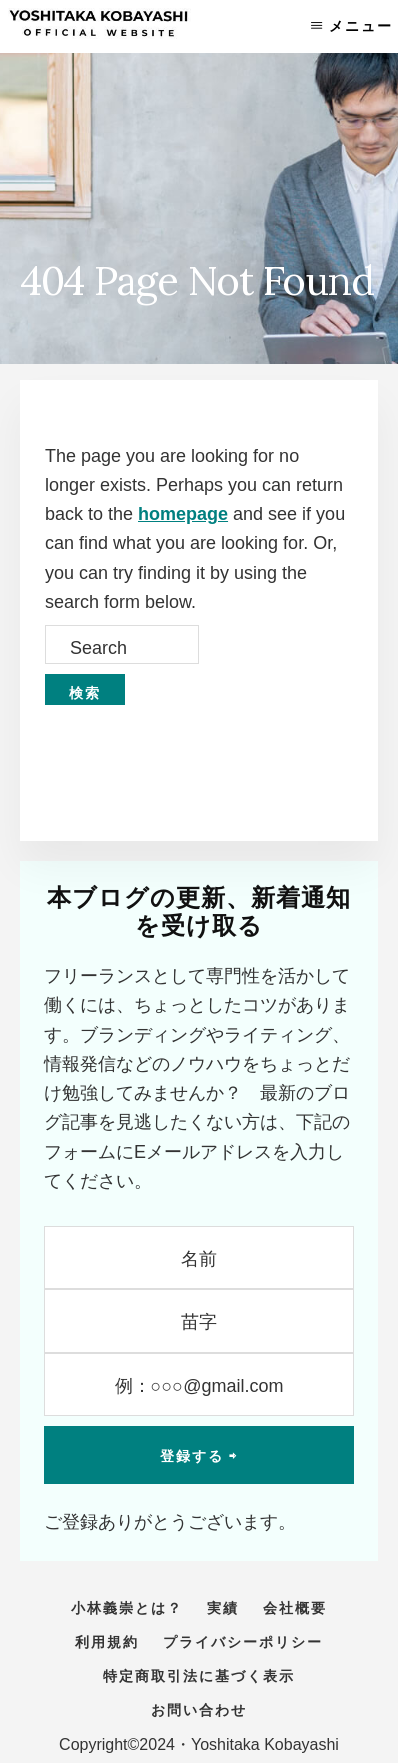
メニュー (361, 26)
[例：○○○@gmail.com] (199, 1384)
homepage (183, 514)
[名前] (199, 1257)
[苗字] (199, 1320)
